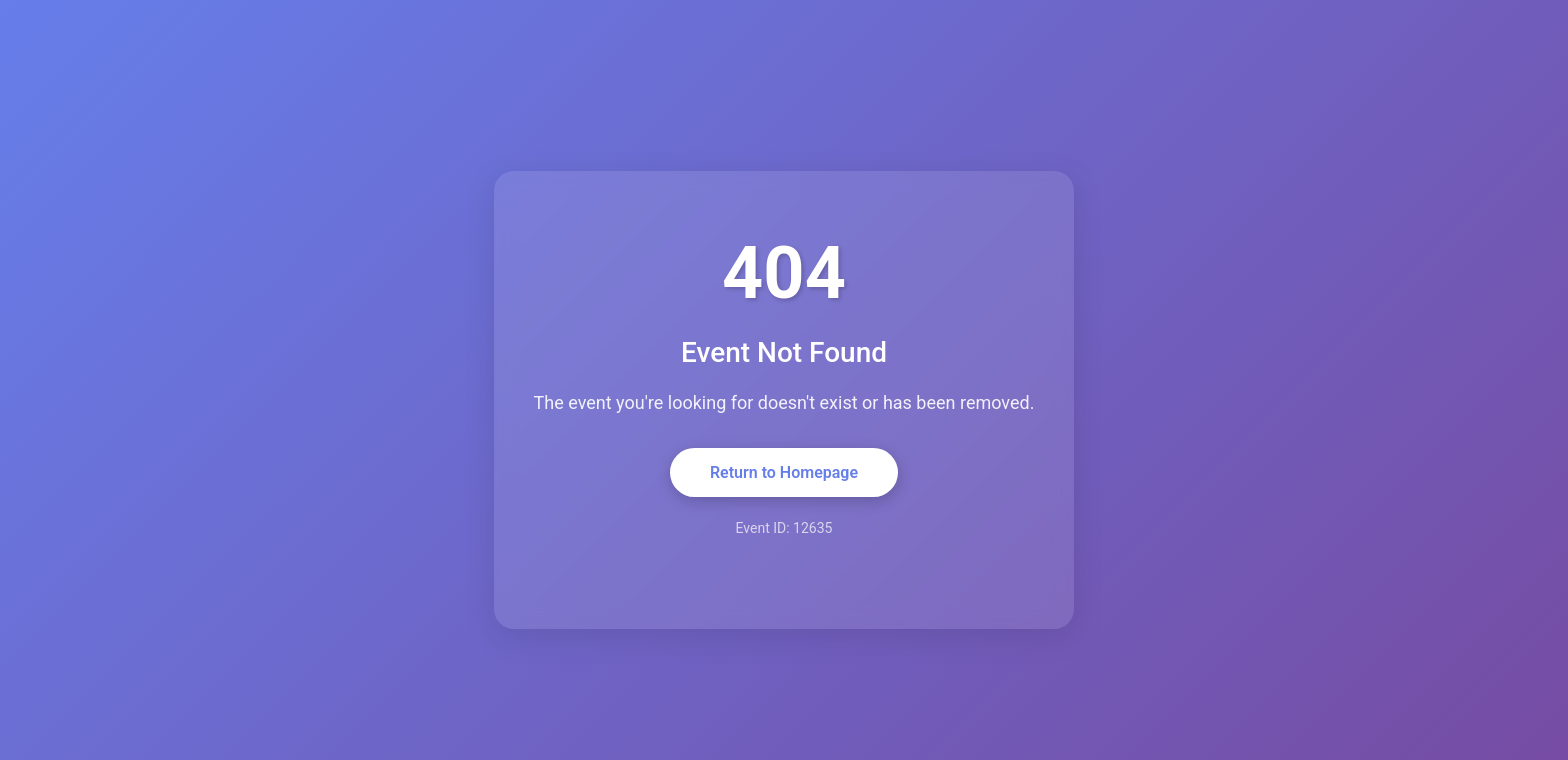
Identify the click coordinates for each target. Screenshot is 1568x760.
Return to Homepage (784, 472)
